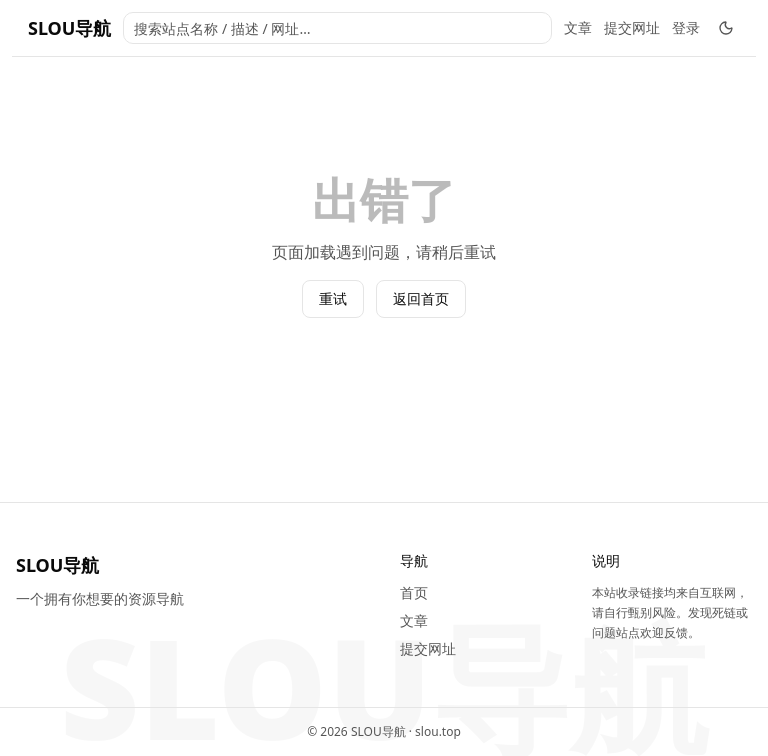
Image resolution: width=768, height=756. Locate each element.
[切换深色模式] (726, 28)
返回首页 (421, 298)
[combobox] (337, 28)
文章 (578, 27)
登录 (686, 27)
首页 (414, 592)
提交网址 (632, 27)
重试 (333, 298)
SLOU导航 (69, 28)
